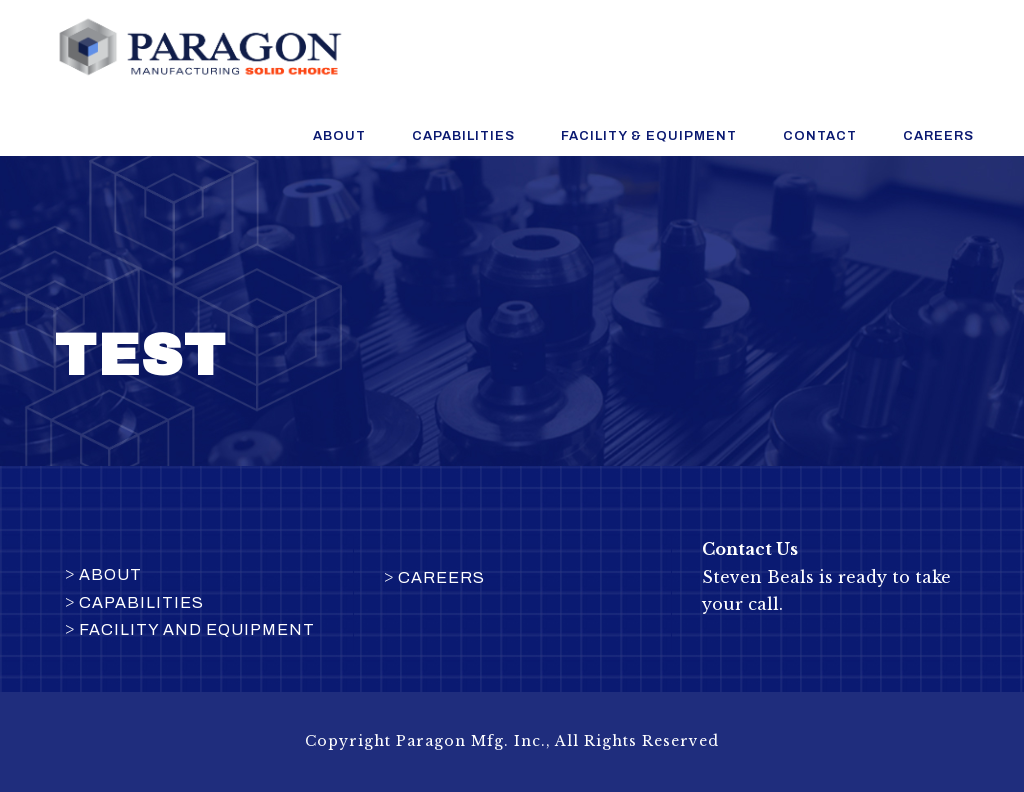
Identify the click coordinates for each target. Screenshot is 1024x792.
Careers (938, 136)
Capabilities (463, 136)
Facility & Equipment (649, 136)
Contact (820, 136)
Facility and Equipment (197, 629)
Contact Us (752, 549)
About (339, 136)
